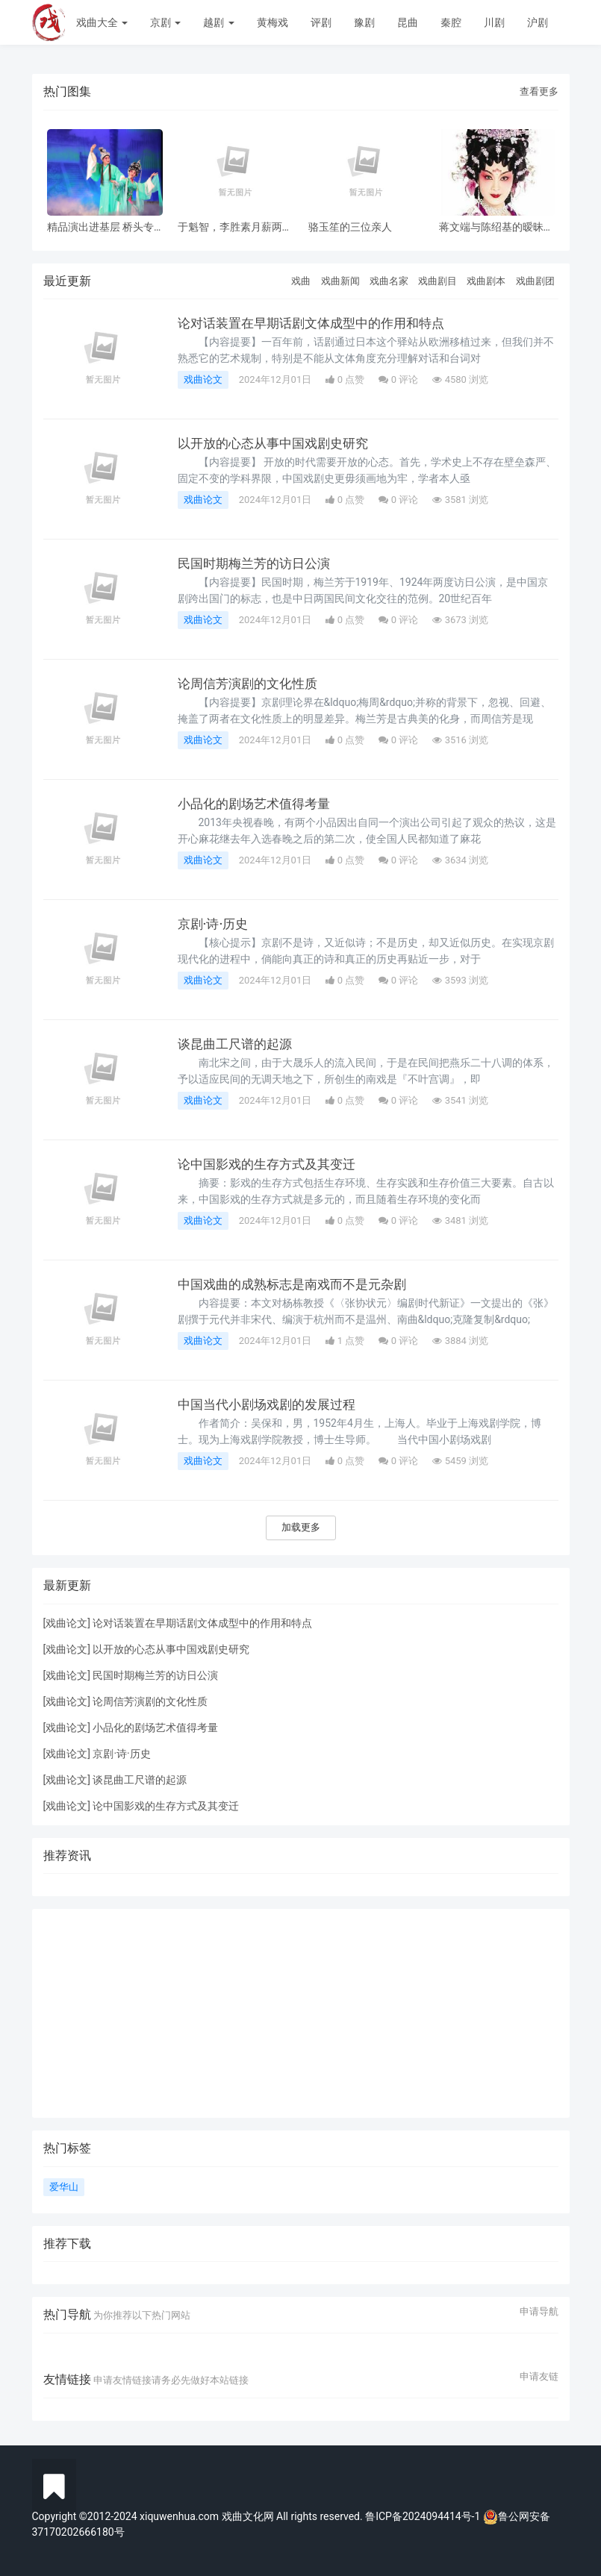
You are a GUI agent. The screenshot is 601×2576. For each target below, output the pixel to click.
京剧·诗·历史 (215, 923)
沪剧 (537, 22)
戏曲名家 (389, 281)
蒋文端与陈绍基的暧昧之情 (496, 227)
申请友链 (539, 2377)
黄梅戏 (272, 22)
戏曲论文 (203, 379)
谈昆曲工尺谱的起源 (238, 1044)
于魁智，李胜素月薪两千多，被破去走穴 (235, 227)
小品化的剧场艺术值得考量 (258, 803)
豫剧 (364, 22)
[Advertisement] (301, 2013)
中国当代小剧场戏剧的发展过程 (272, 1404)
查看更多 (539, 91)
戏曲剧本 (486, 281)
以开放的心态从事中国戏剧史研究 (278, 443)
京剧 (165, 22)
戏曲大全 (102, 22)
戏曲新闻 (340, 281)
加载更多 (300, 1527)
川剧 (494, 22)
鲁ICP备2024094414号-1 (424, 2516)
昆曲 (407, 22)
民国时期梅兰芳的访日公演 (258, 563)
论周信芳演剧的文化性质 (252, 683)
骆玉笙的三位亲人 (350, 227)
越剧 (218, 22)
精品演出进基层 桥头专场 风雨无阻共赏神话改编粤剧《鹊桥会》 (100, 227)
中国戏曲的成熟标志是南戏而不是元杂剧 (299, 1284)
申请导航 (539, 2312)
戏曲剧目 (437, 281)
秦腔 (450, 22)
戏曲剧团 (535, 281)
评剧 (321, 22)
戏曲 (301, 281)
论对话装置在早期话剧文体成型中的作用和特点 (319, 323)
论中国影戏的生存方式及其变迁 (272, 1164)
